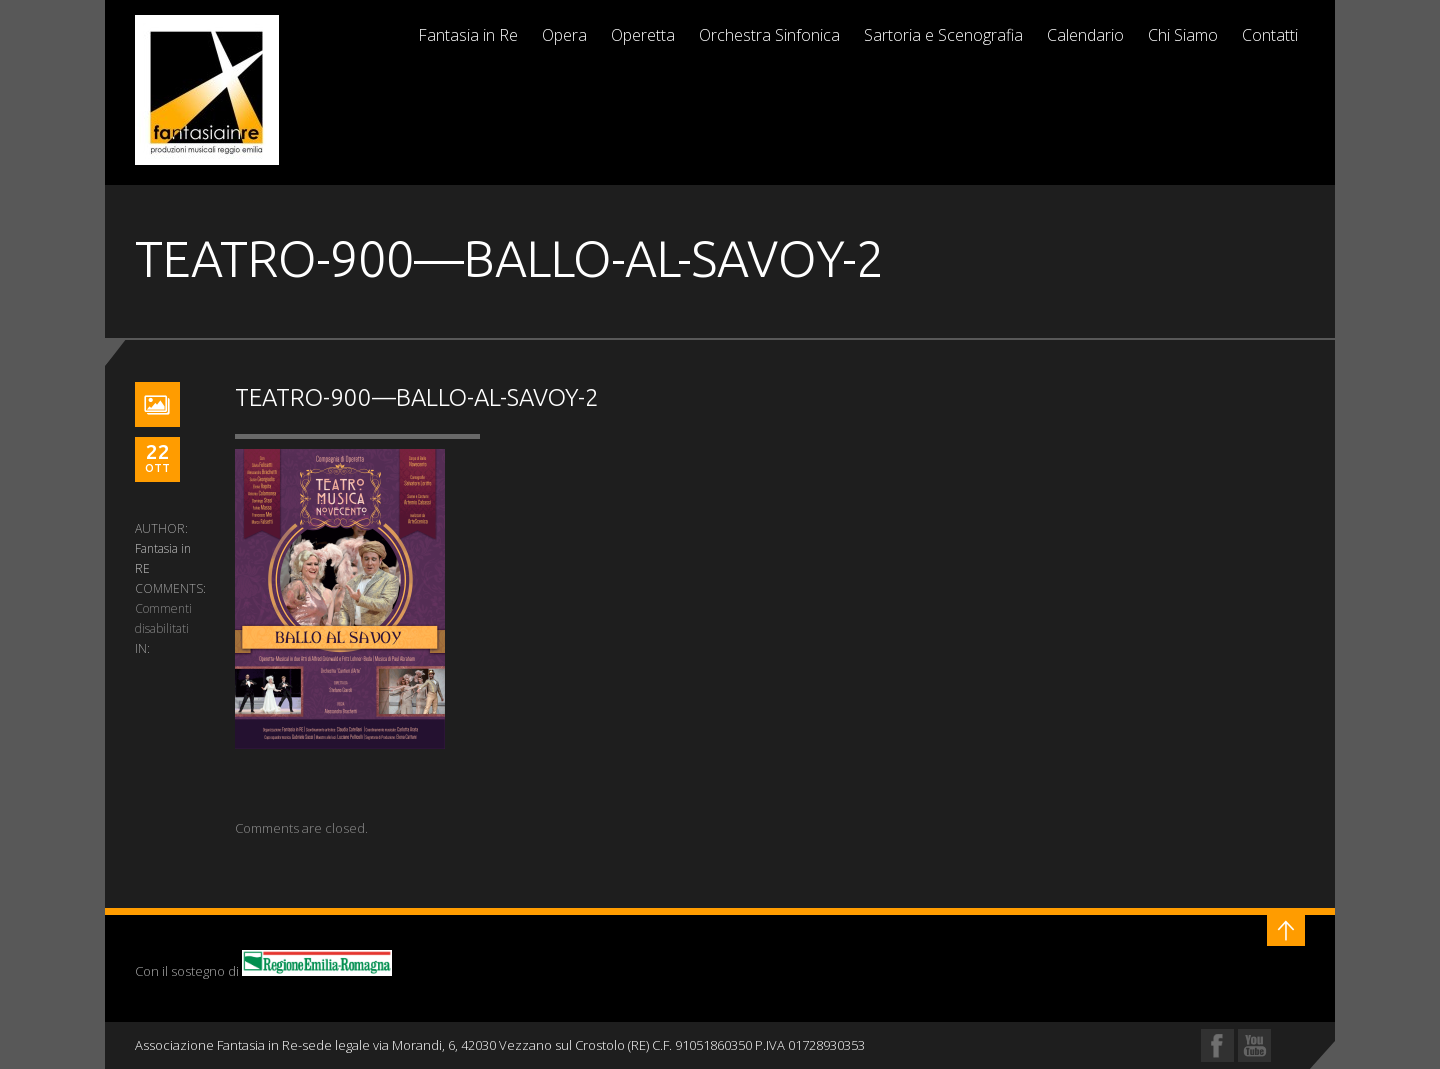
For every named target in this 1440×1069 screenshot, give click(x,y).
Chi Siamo (1183, 35)
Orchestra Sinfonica (769, 35)
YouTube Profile (1254, 1045)
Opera (564, 35)
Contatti (1270, 35)
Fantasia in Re (468, 35)
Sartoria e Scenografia (943, 35)
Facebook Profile (1217, 1045)
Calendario (1085, 35)
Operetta (643, 35)
